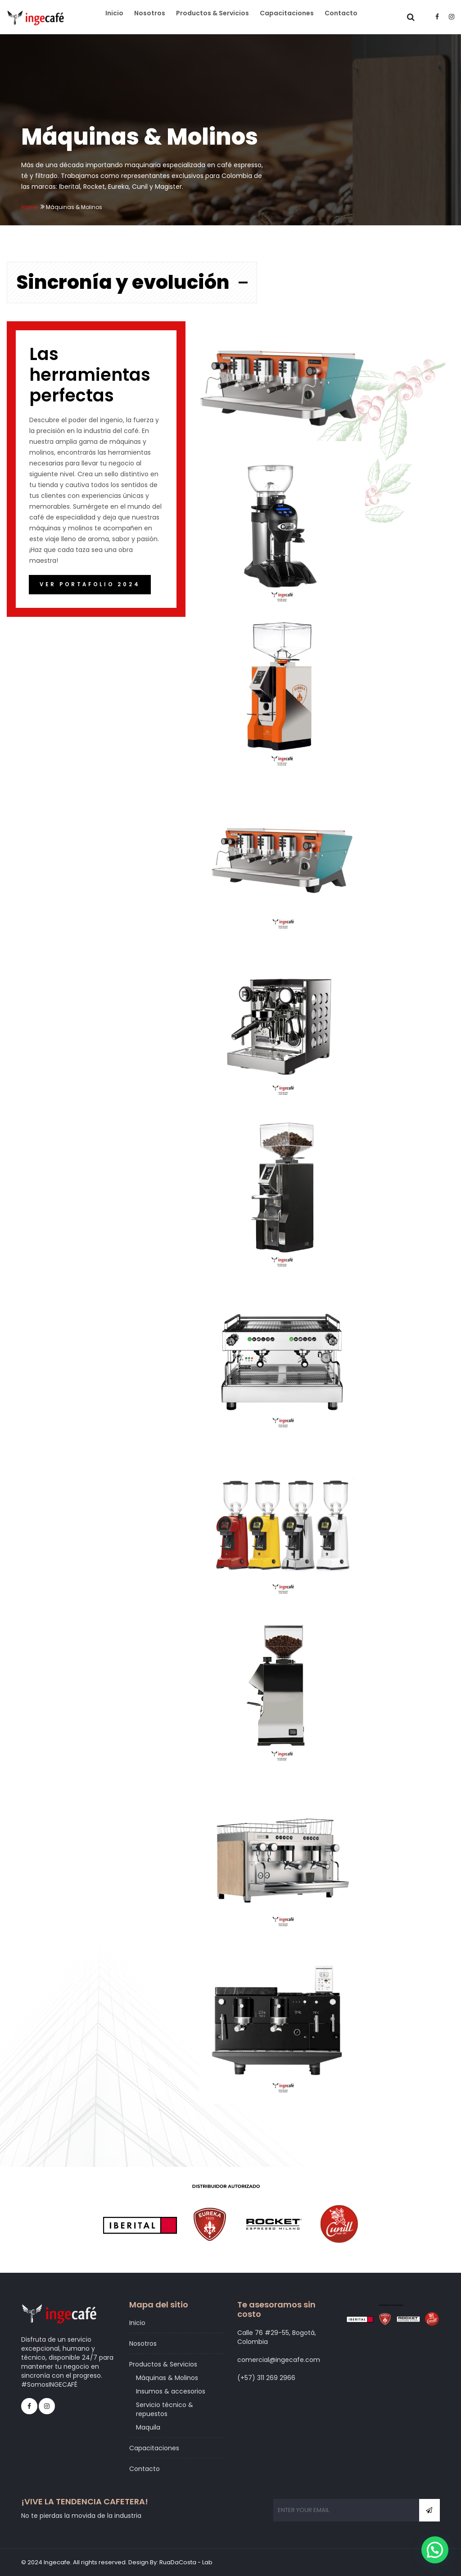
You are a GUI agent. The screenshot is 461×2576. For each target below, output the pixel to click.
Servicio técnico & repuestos (164, 2409)
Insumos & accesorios (170, 2391)
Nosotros (162, 19)
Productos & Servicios (221, 19)
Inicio (131, 19)
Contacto (343, 19)
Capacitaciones (293, 19)
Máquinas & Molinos (167, 2377)
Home (29, 207)
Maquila (148, 2427)
